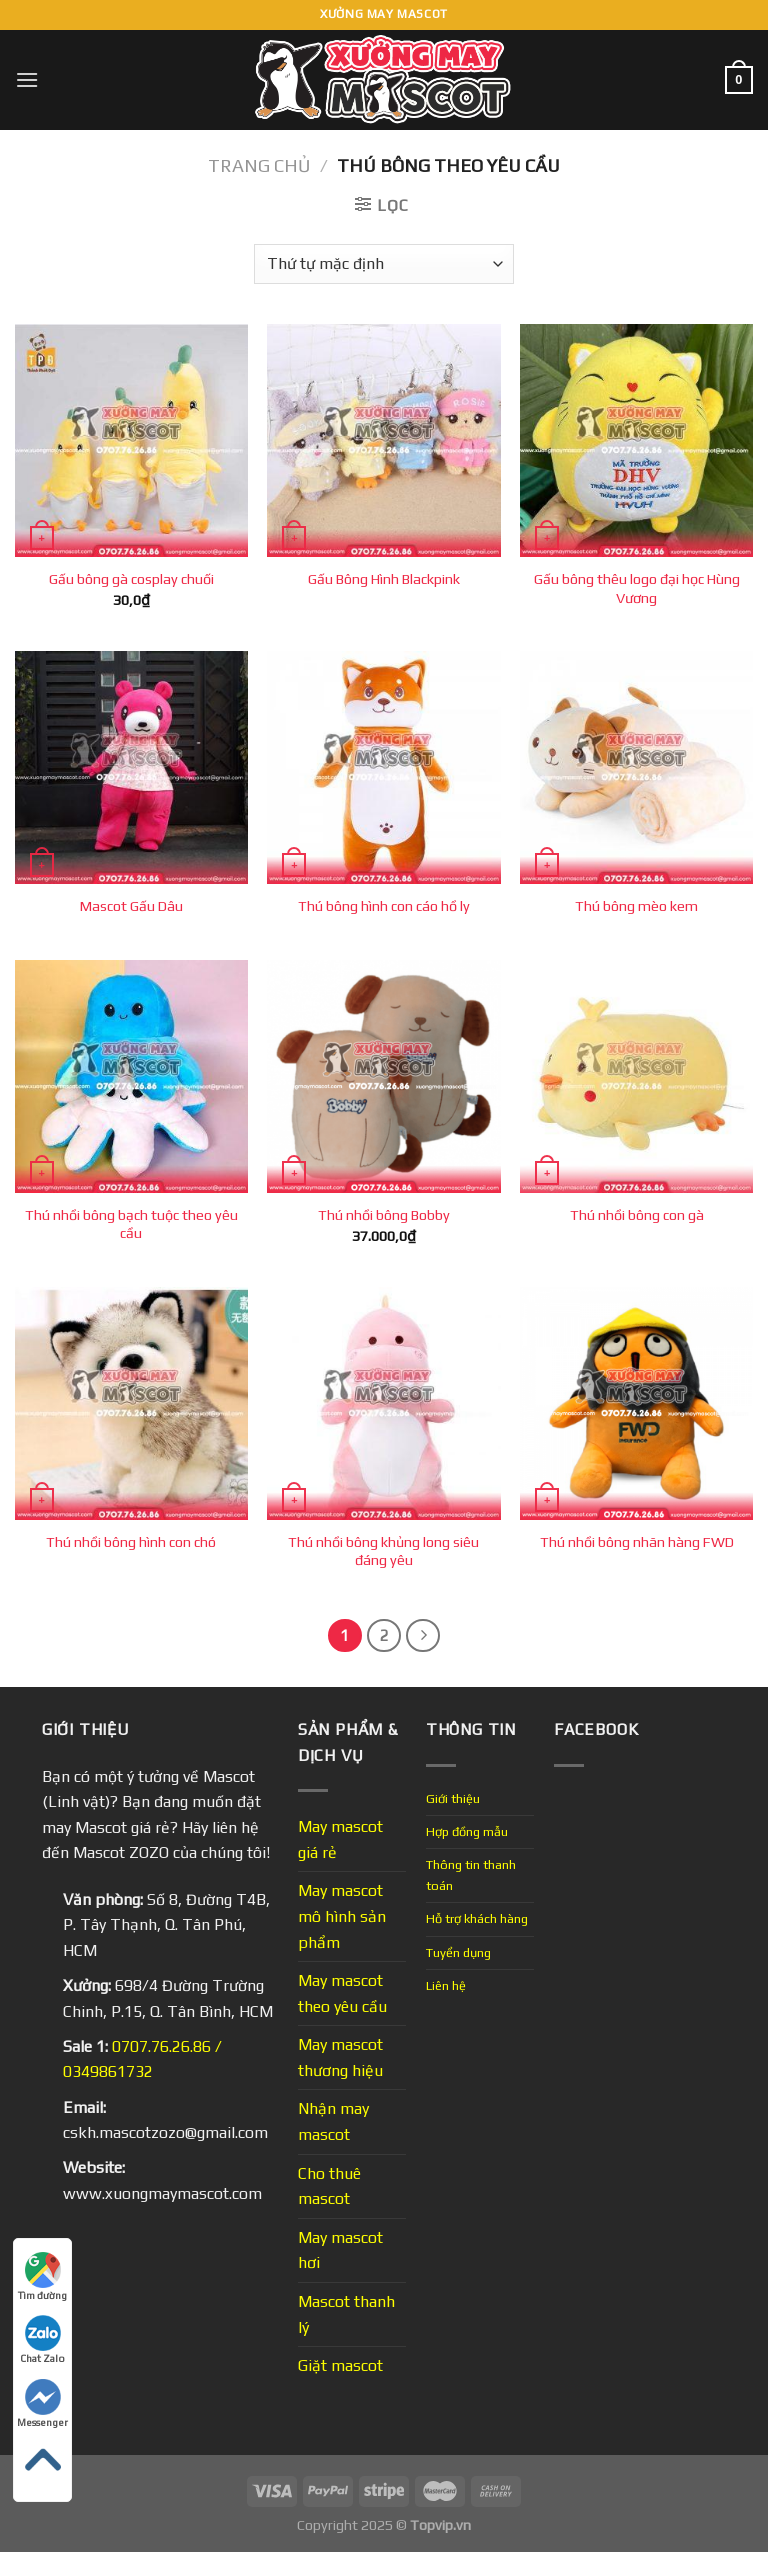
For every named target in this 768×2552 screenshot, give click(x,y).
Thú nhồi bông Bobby (384, 1215)
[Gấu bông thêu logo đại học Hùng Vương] (636, 440)
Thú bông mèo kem (636, 906)
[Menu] (27, 79)
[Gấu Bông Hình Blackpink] (383, 440)
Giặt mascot (340, 2365)
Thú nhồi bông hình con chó (131, 1542)
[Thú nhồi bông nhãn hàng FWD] (636, 1403)
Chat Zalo (42, 2339)
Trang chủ (259, 165)
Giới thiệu (453, 1798)
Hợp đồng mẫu (467, 1831)
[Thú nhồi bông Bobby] (383, 1076)
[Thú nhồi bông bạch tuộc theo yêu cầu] (131, 1076)
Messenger (42, 2403)
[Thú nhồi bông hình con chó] (131, 1403)
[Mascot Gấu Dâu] (131, 767)
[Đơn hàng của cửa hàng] (384, 264)
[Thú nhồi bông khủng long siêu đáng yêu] (383, 1403)
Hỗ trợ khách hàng (477, 1918)
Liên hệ (446, 1985)
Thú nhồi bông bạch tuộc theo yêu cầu (131, 1224)
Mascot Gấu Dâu (131, 906)
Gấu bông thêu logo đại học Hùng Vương (637, 588)
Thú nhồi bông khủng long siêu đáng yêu (383, 1551)
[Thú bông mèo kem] (636, 767)
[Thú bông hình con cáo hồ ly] (383, 767)
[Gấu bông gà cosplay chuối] (131, 440)
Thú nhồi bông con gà (637, 1215)
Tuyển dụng (458, 1952)
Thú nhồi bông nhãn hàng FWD (637, 1542)
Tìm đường (42, 2276)
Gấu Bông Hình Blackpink (384, 579)
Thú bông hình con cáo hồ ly (384, 906)
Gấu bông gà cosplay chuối (131, 579)
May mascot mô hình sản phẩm (342, 1916)
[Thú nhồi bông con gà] (636, 1076)
